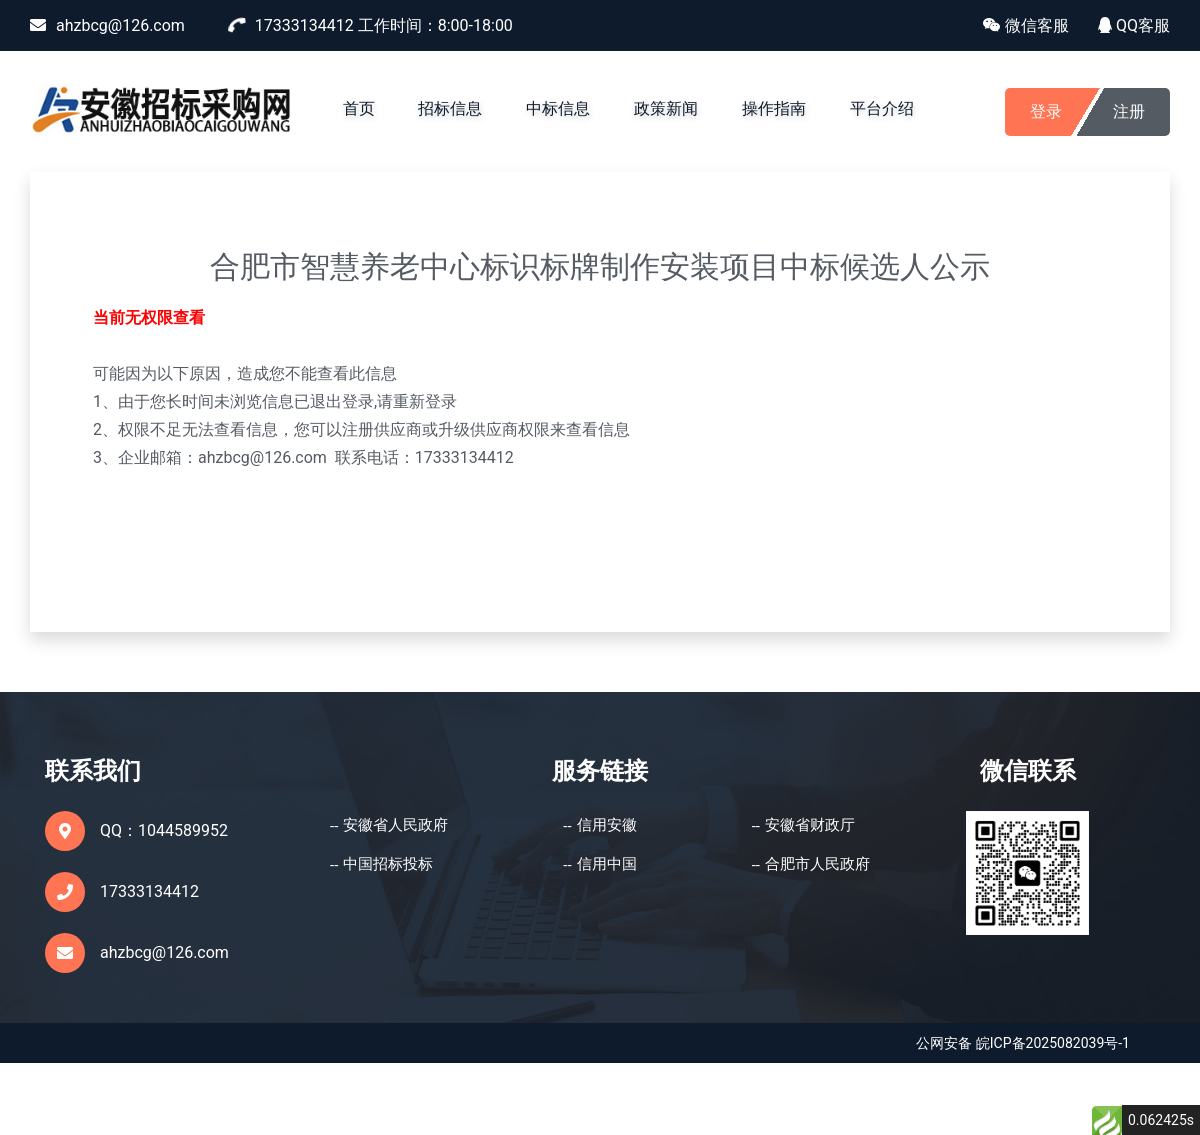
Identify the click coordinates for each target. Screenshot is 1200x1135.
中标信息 (558, 108)
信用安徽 (607, 825)
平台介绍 (882, 108)
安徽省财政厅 (810, 825)
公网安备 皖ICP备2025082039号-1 (1023, 1043)
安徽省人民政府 (395, 825)
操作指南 (774, 108)
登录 (1046, 111)
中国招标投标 (388, 864)
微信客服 (1026, 25)
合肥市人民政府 (817, 864)
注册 (1129, 111)
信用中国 (607, 864)
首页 (359, 108)
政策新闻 (666, 108)
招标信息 (450, 108)
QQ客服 (1134, 25)
